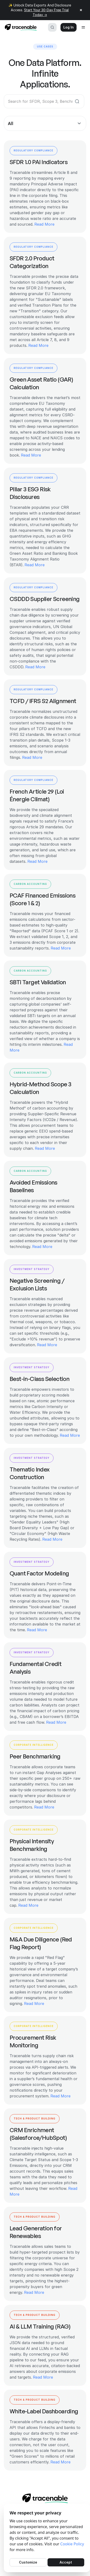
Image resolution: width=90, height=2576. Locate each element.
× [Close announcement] (81, 10)
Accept (66, 2562)
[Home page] (19, 27)
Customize (28, 2562)
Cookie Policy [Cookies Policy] (72, 2544)
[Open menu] (83, 27)
